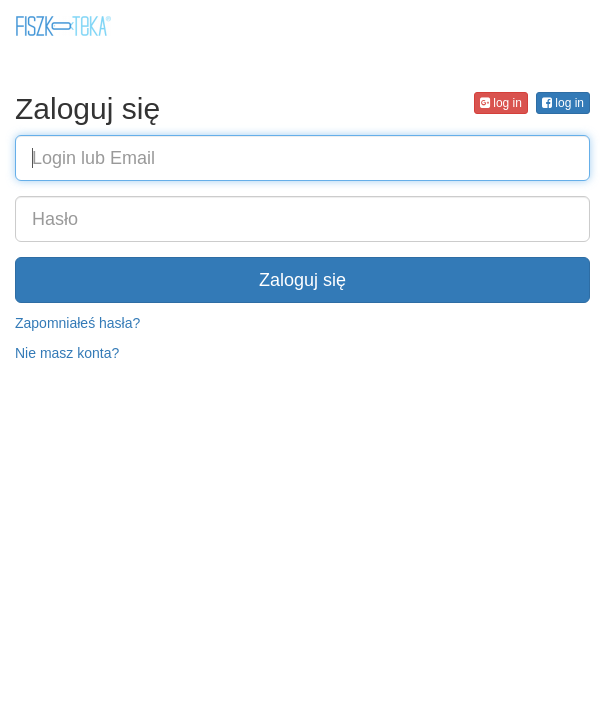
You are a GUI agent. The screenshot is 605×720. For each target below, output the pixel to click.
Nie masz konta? (67, 353)
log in (563, 103)
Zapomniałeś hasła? (77, 323)
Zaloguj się (302, 280)
